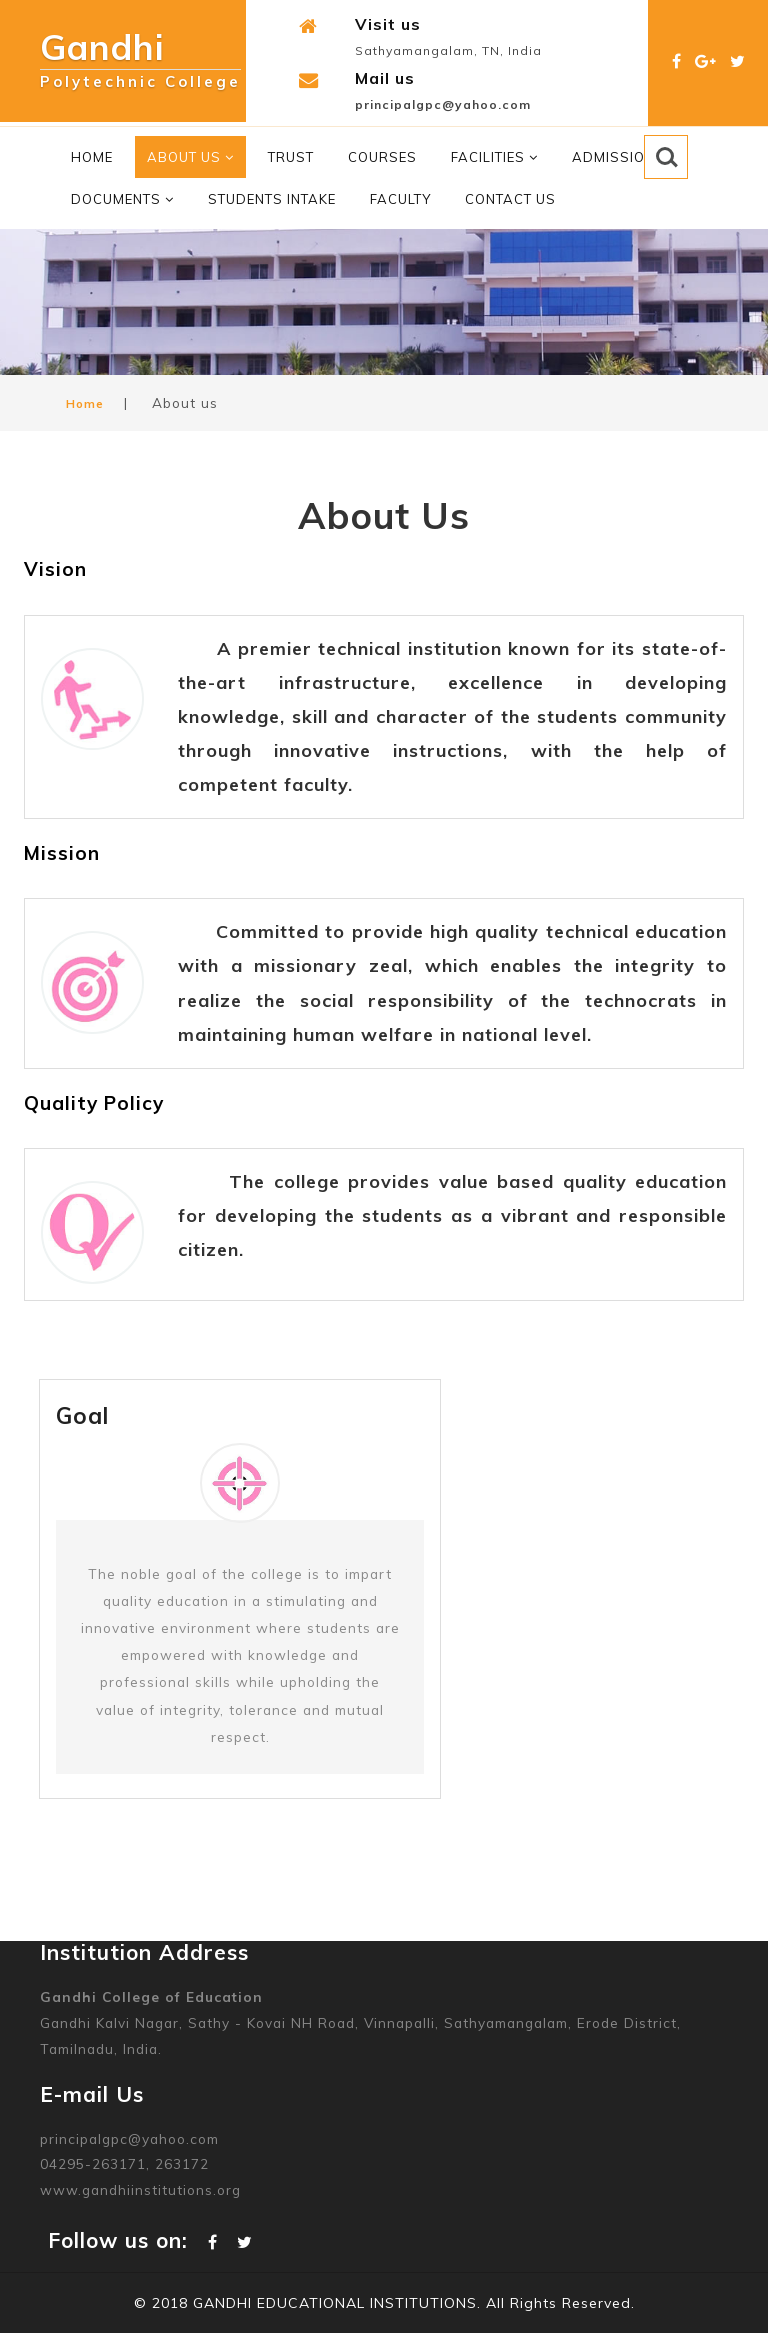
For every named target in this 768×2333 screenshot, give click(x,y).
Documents (122, 199)
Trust (291, 157)
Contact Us (510, 199)
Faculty (400, 199)
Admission (613, 157)
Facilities (494, 157)
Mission (62, 853)
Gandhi (140, 53)
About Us (190, 157)
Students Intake (272, 199)
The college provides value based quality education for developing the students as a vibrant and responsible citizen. (452, 1215)
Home (92, 157)
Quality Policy (94, 1103)
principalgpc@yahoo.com (443, 104)
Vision (55, 569)
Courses (382, 157)
